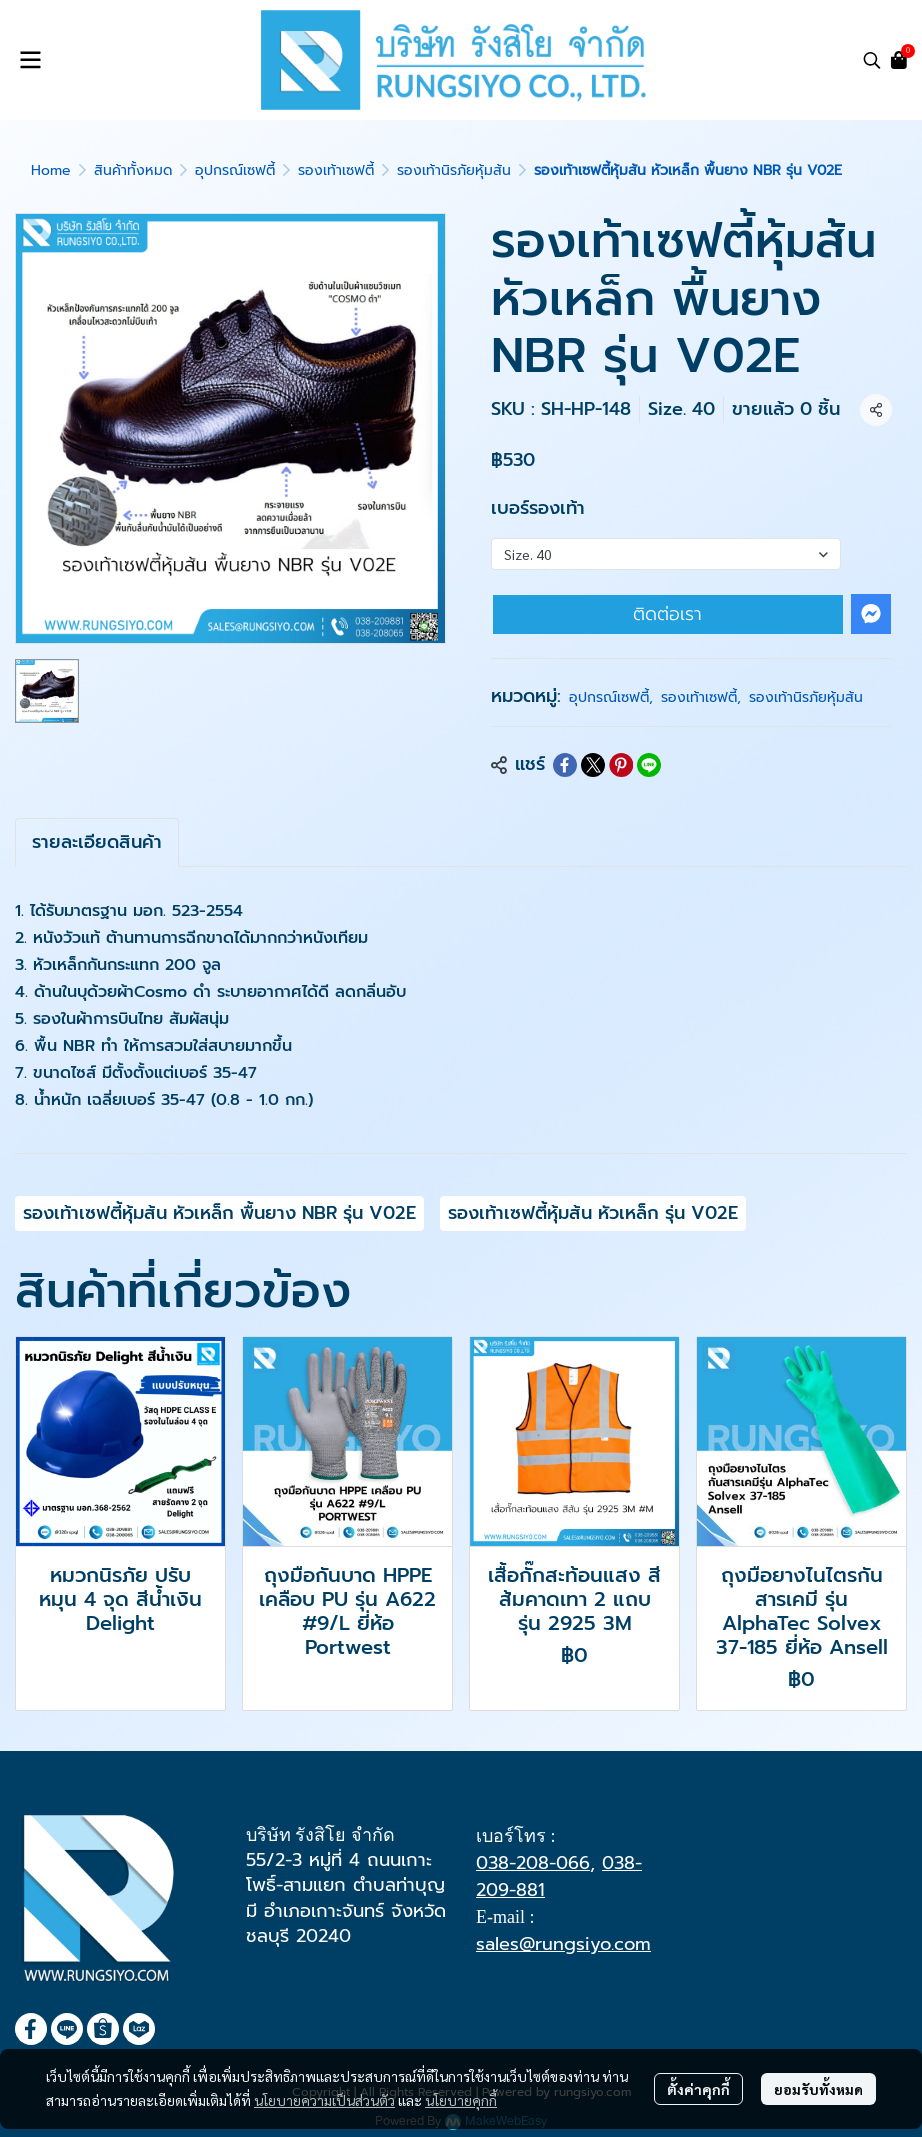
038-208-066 (533, 1863)
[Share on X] (593, 765)
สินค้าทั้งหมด (133, 170)
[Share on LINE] (649, 765)
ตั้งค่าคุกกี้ (698, 2089)
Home (51, 170)
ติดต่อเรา (667, 614)
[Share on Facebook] (565, 765)
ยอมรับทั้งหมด (818, 2089)
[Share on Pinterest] (621, 765)
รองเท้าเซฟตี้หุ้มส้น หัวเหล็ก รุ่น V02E (593, 1213)
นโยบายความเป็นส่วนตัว (324, 2100)
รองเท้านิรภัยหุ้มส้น (454, 170)
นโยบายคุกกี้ (461, 2100)
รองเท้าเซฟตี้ (336, 170)
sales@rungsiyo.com (563, 1944)
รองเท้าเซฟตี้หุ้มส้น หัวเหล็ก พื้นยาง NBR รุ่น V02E (219, 1213)
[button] (872, 60)
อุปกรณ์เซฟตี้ (235, 170)
